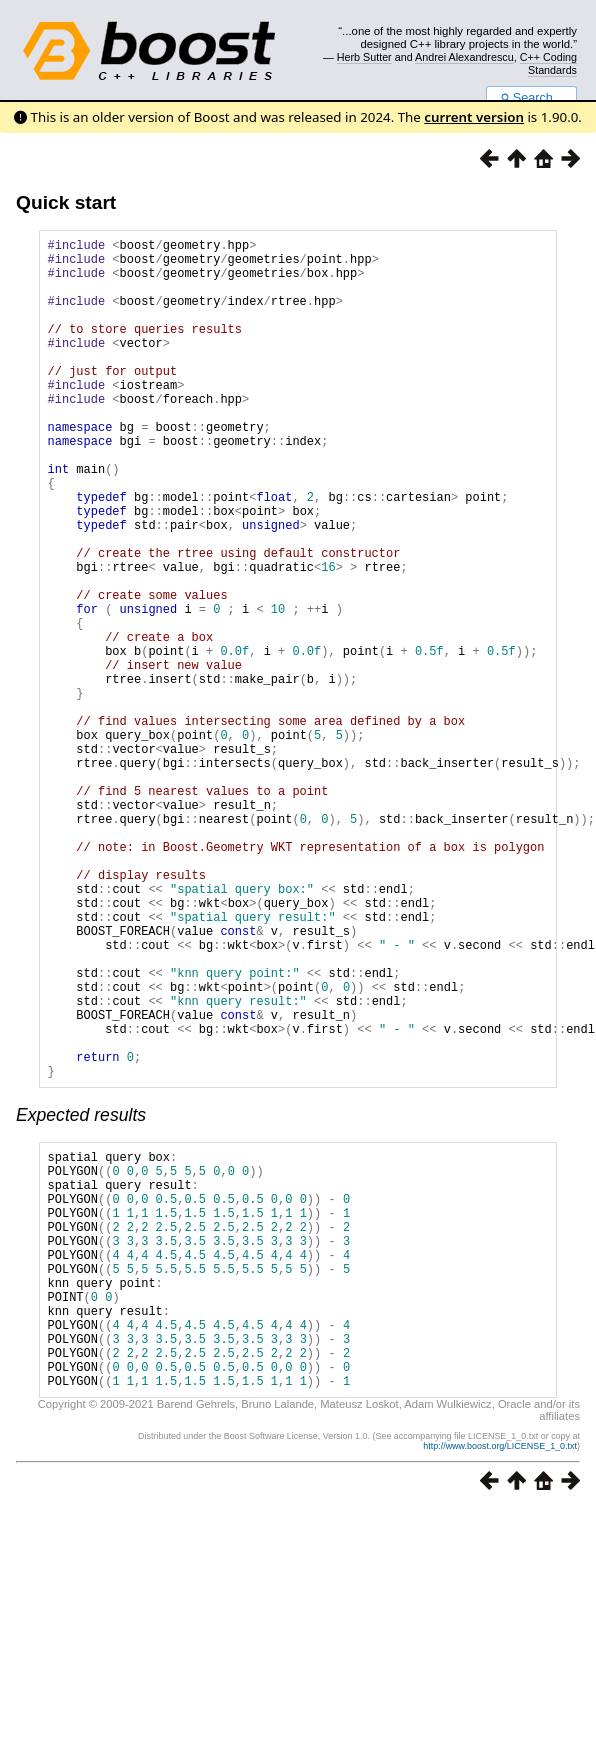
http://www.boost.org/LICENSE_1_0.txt (500, 1677)
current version (474, 117)
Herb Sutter (364, 57)
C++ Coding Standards (548, 63)
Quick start (66, 202)
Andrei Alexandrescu (464, 57)
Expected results (81, 1295)
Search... (531, 98)
